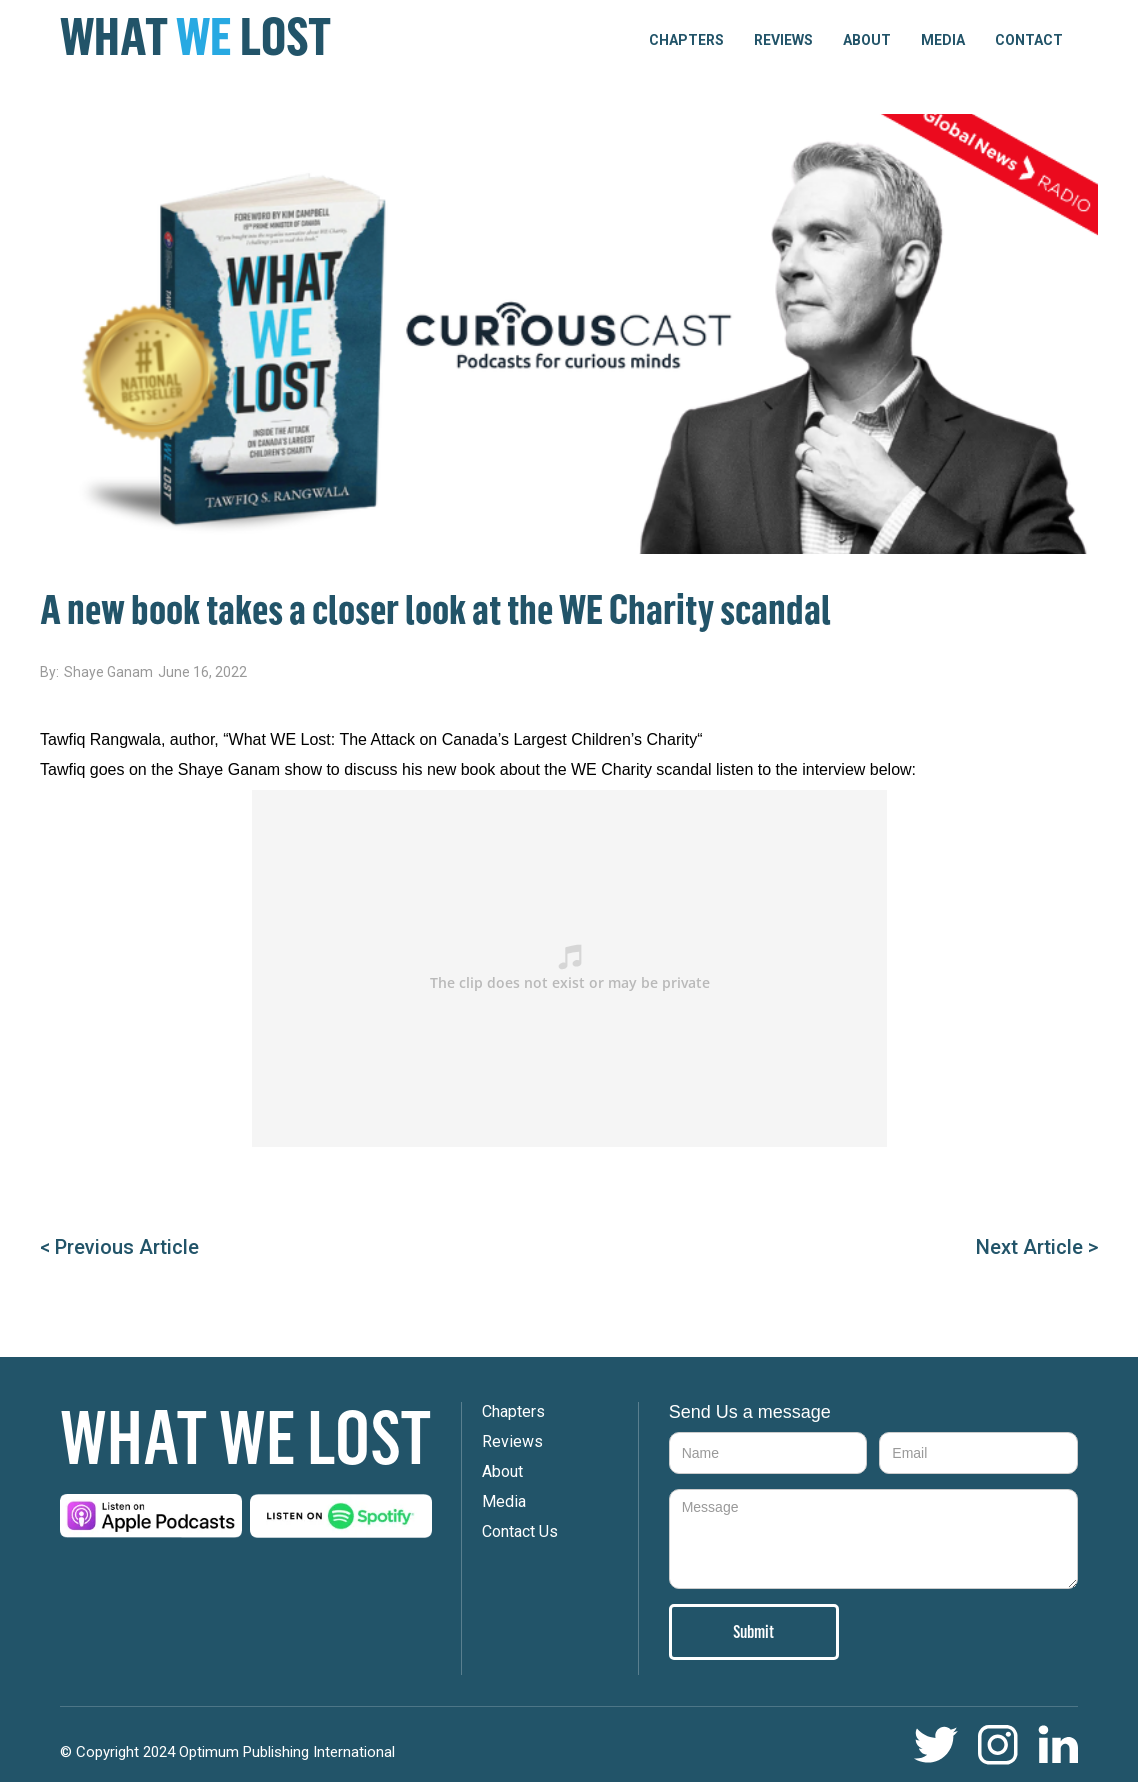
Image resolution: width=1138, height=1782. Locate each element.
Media (943, 40)
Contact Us (520, 1531)
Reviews (783, 40)
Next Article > (1037, 1247)
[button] (686, 40)
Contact (1029, 40)
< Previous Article (119, 1247)
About (867, 40)
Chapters (513, 1411)
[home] (195, 37)
